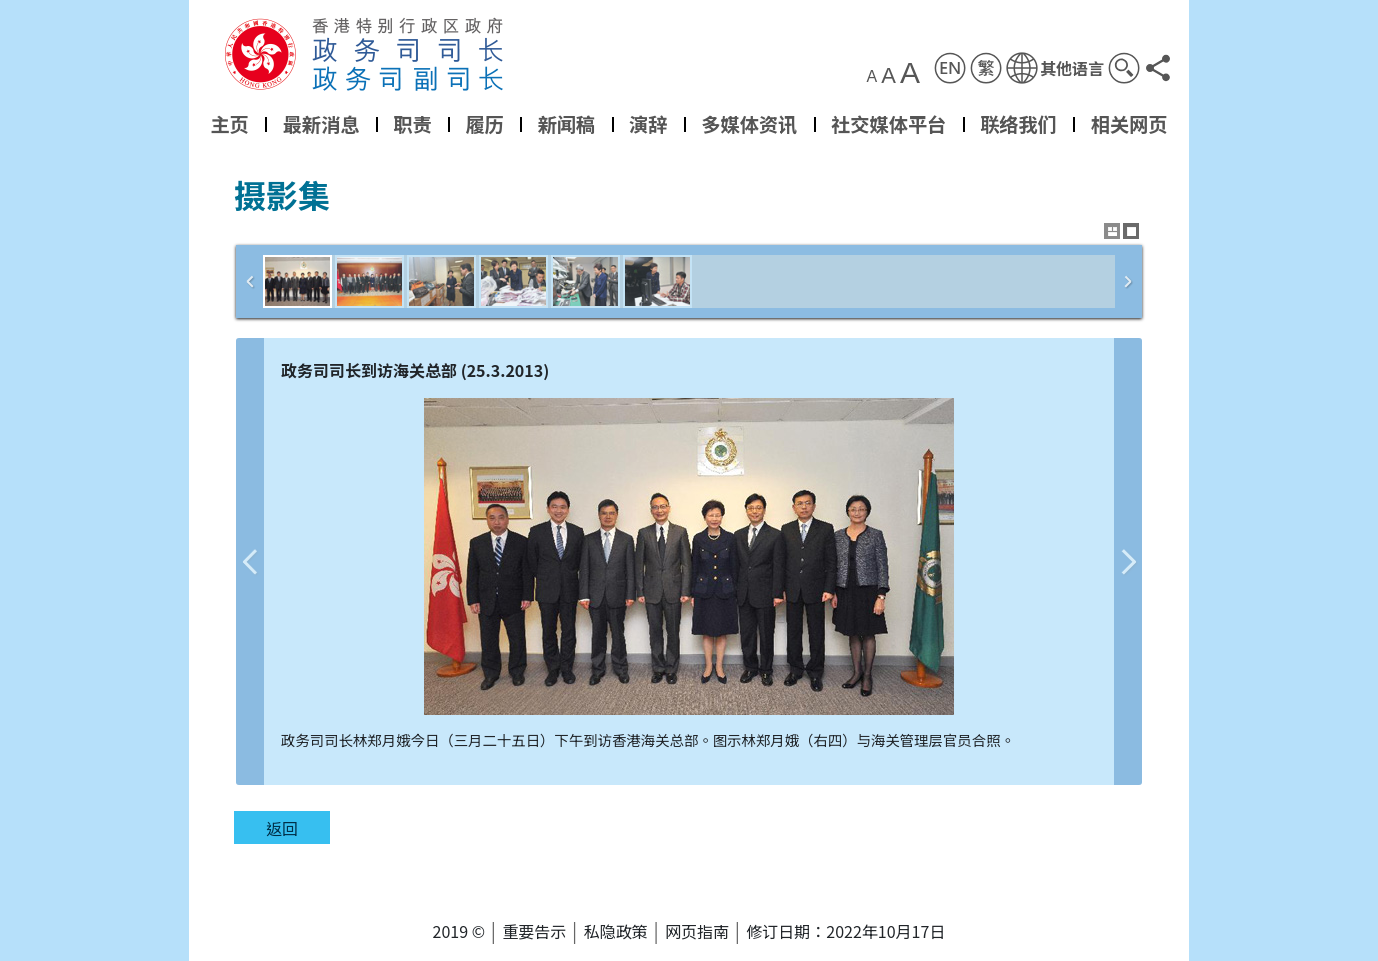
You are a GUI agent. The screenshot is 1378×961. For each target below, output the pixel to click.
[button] (1055, 68)
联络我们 (1018, 124)
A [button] (872, 77)
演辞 (648, 124)
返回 (282, 828)
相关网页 (1129, 124)
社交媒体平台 (888, 124)
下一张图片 (1128, 561)
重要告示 (534, 931)
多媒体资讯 (749, 124)
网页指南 (697, 931)
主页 (229, 124)
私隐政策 (616, 931)
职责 (412, 124)
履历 (484, 124)
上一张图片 (250, 561)
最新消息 (321, 124)
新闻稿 (567, 124)
